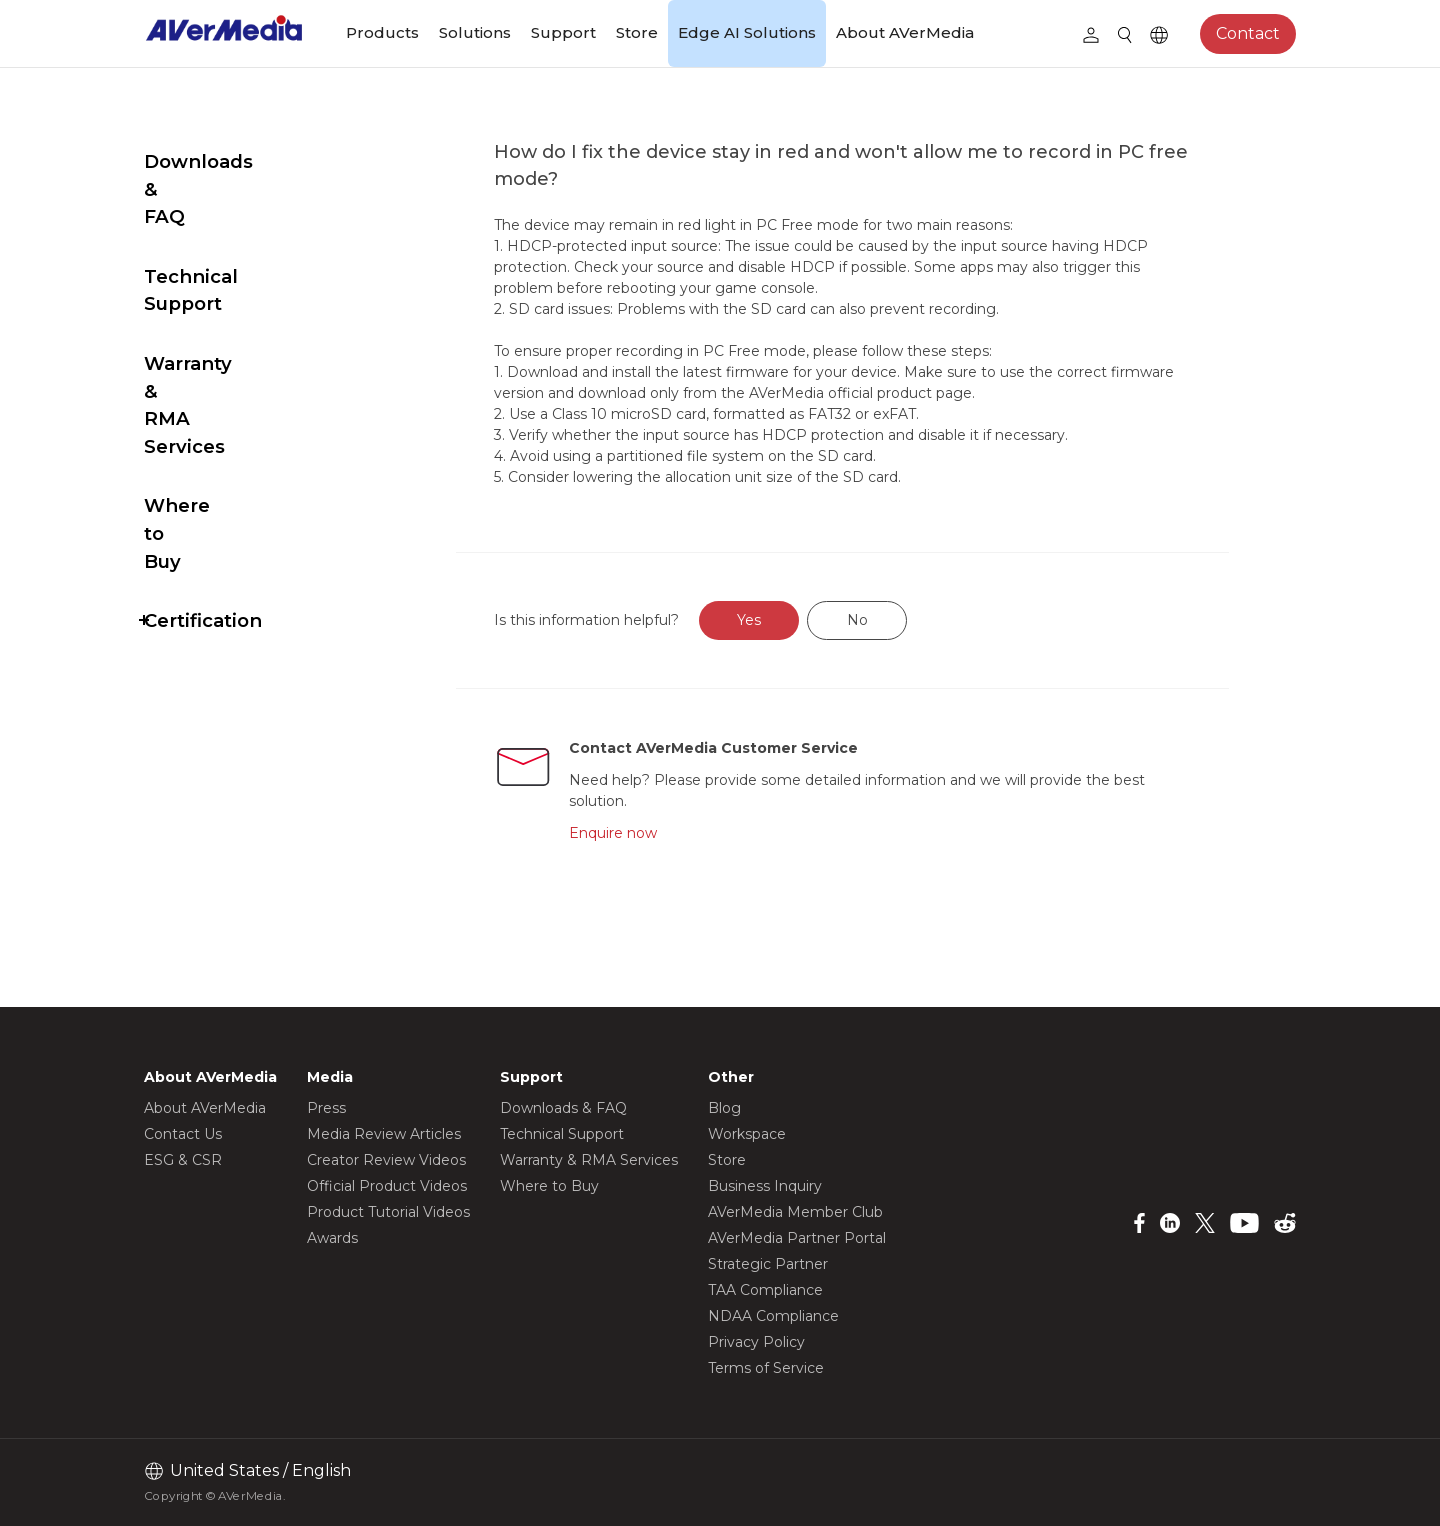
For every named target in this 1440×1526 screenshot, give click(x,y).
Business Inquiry (765, 1186)
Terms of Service (766, 1368)
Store (637, 32)
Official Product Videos (387, 1186)
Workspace (747, 1134)
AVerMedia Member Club (795, 1212)
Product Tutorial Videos (388, 1212)
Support (563, 32)
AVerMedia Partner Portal (797, 1238)
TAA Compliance (765, 1290)
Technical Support (232, 221)
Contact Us (183, 1134)
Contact (1248, 33)
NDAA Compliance (773, 1316)
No (904, 620)
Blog (724, 1108)
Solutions (475, 32)
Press (326, 1108)
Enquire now (657, 833)
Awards (332, 1238)
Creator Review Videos (386, 1160)
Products (382, 32)
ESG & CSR (183, 1160)
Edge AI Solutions (747, 32)
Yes (797, 620)
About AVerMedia (905, 32)
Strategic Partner (768, 1264)
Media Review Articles (384, 1134)
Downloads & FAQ (231, 161)
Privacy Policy (756, 1342)
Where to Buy (210, 367)
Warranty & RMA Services (223, 294)
